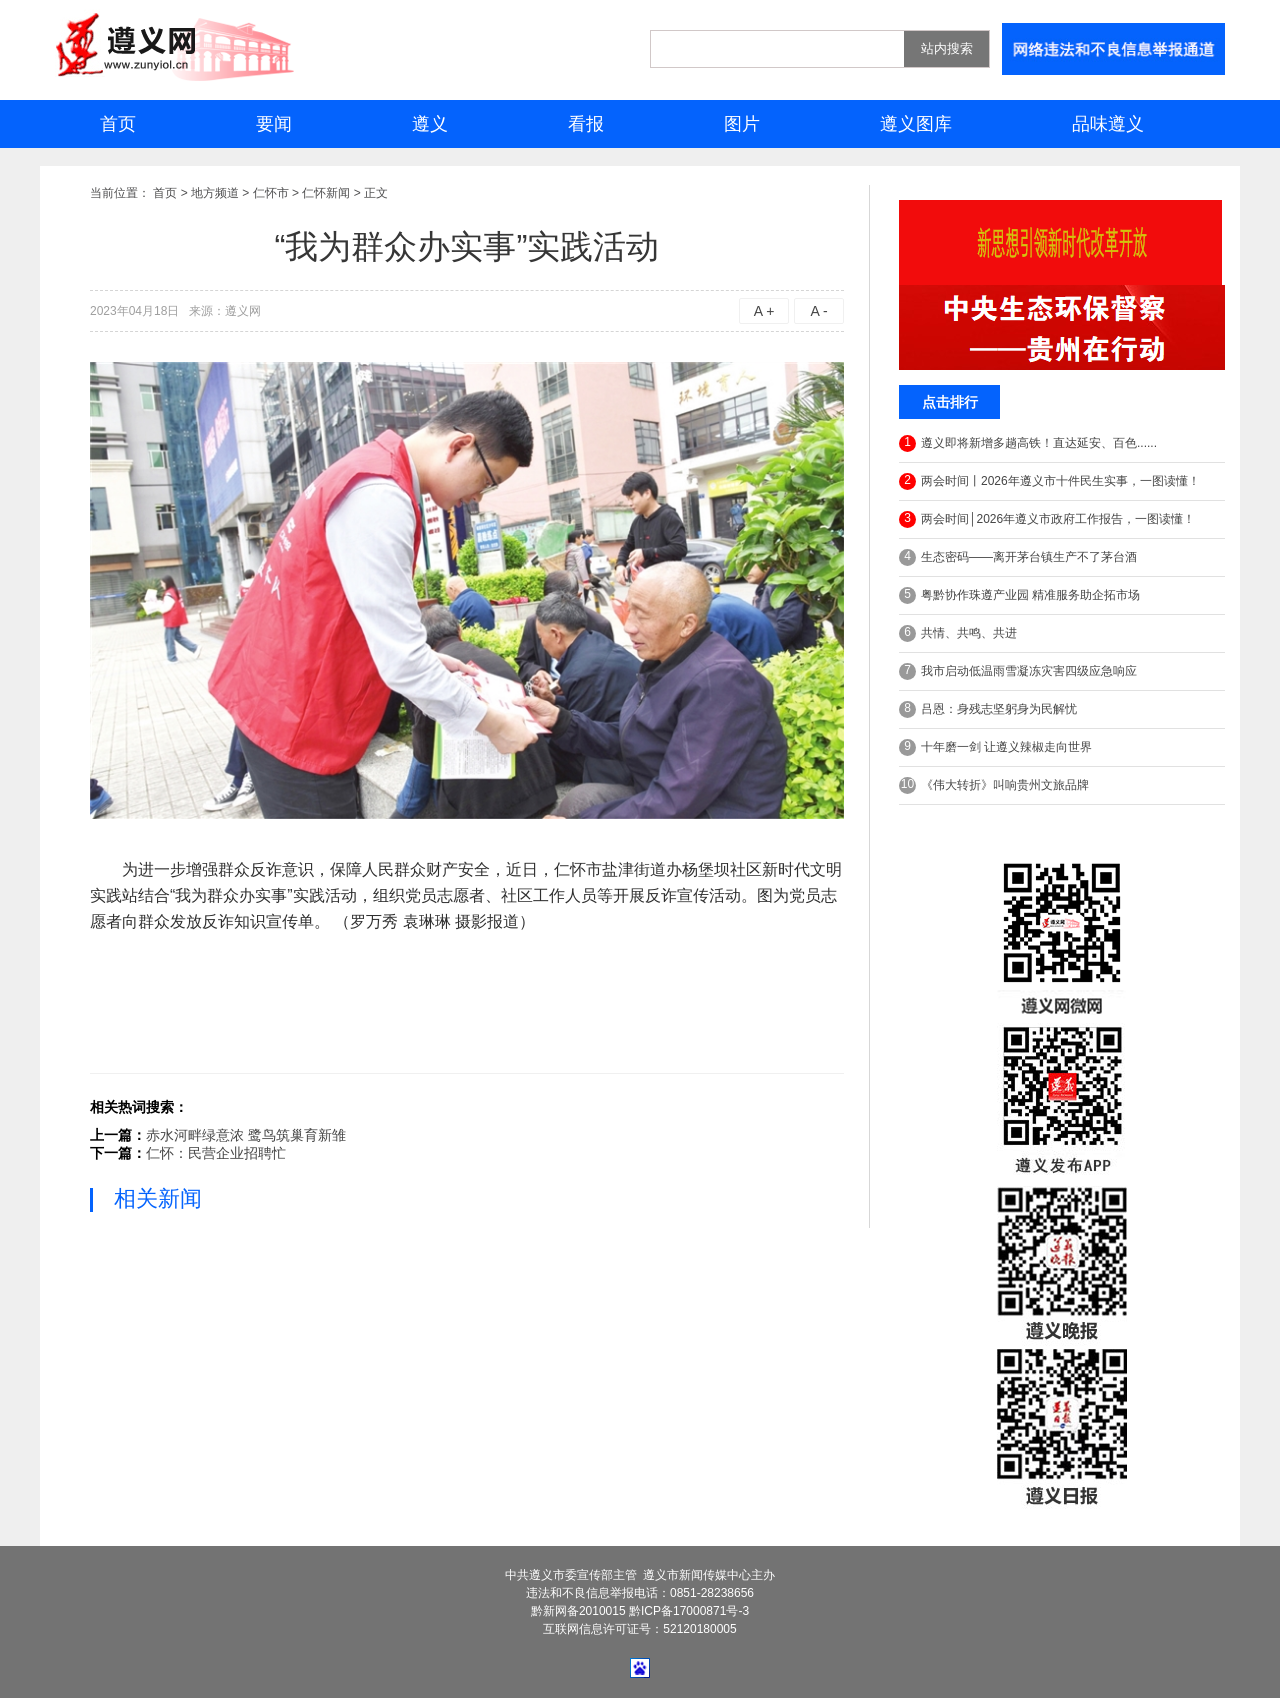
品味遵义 (1108, 124)
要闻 (274, 124)
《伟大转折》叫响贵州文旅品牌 (994, 785)
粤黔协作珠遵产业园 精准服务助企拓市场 (1019, 595)
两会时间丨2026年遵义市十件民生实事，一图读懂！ (1049, 481)
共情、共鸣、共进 (958, 633)
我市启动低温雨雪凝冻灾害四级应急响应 (1018, 671)
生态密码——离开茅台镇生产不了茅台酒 (1018, 557)
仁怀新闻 (326, 193)
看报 (586, 124)
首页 (118, 124)
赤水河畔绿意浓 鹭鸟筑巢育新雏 (246, 1135)
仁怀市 (271, 193)
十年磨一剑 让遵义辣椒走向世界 (995, 747)
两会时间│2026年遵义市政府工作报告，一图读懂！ (1047, 519)
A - (818, 311)
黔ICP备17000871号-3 (689, 1611)
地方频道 (215, 193)
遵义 (430, 124)
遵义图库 (916, 124)
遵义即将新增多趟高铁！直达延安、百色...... (1028, 443)
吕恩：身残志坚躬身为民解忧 (988, 709)
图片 (742, 124)
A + (764, 311)
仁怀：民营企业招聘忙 (216, 1153)
